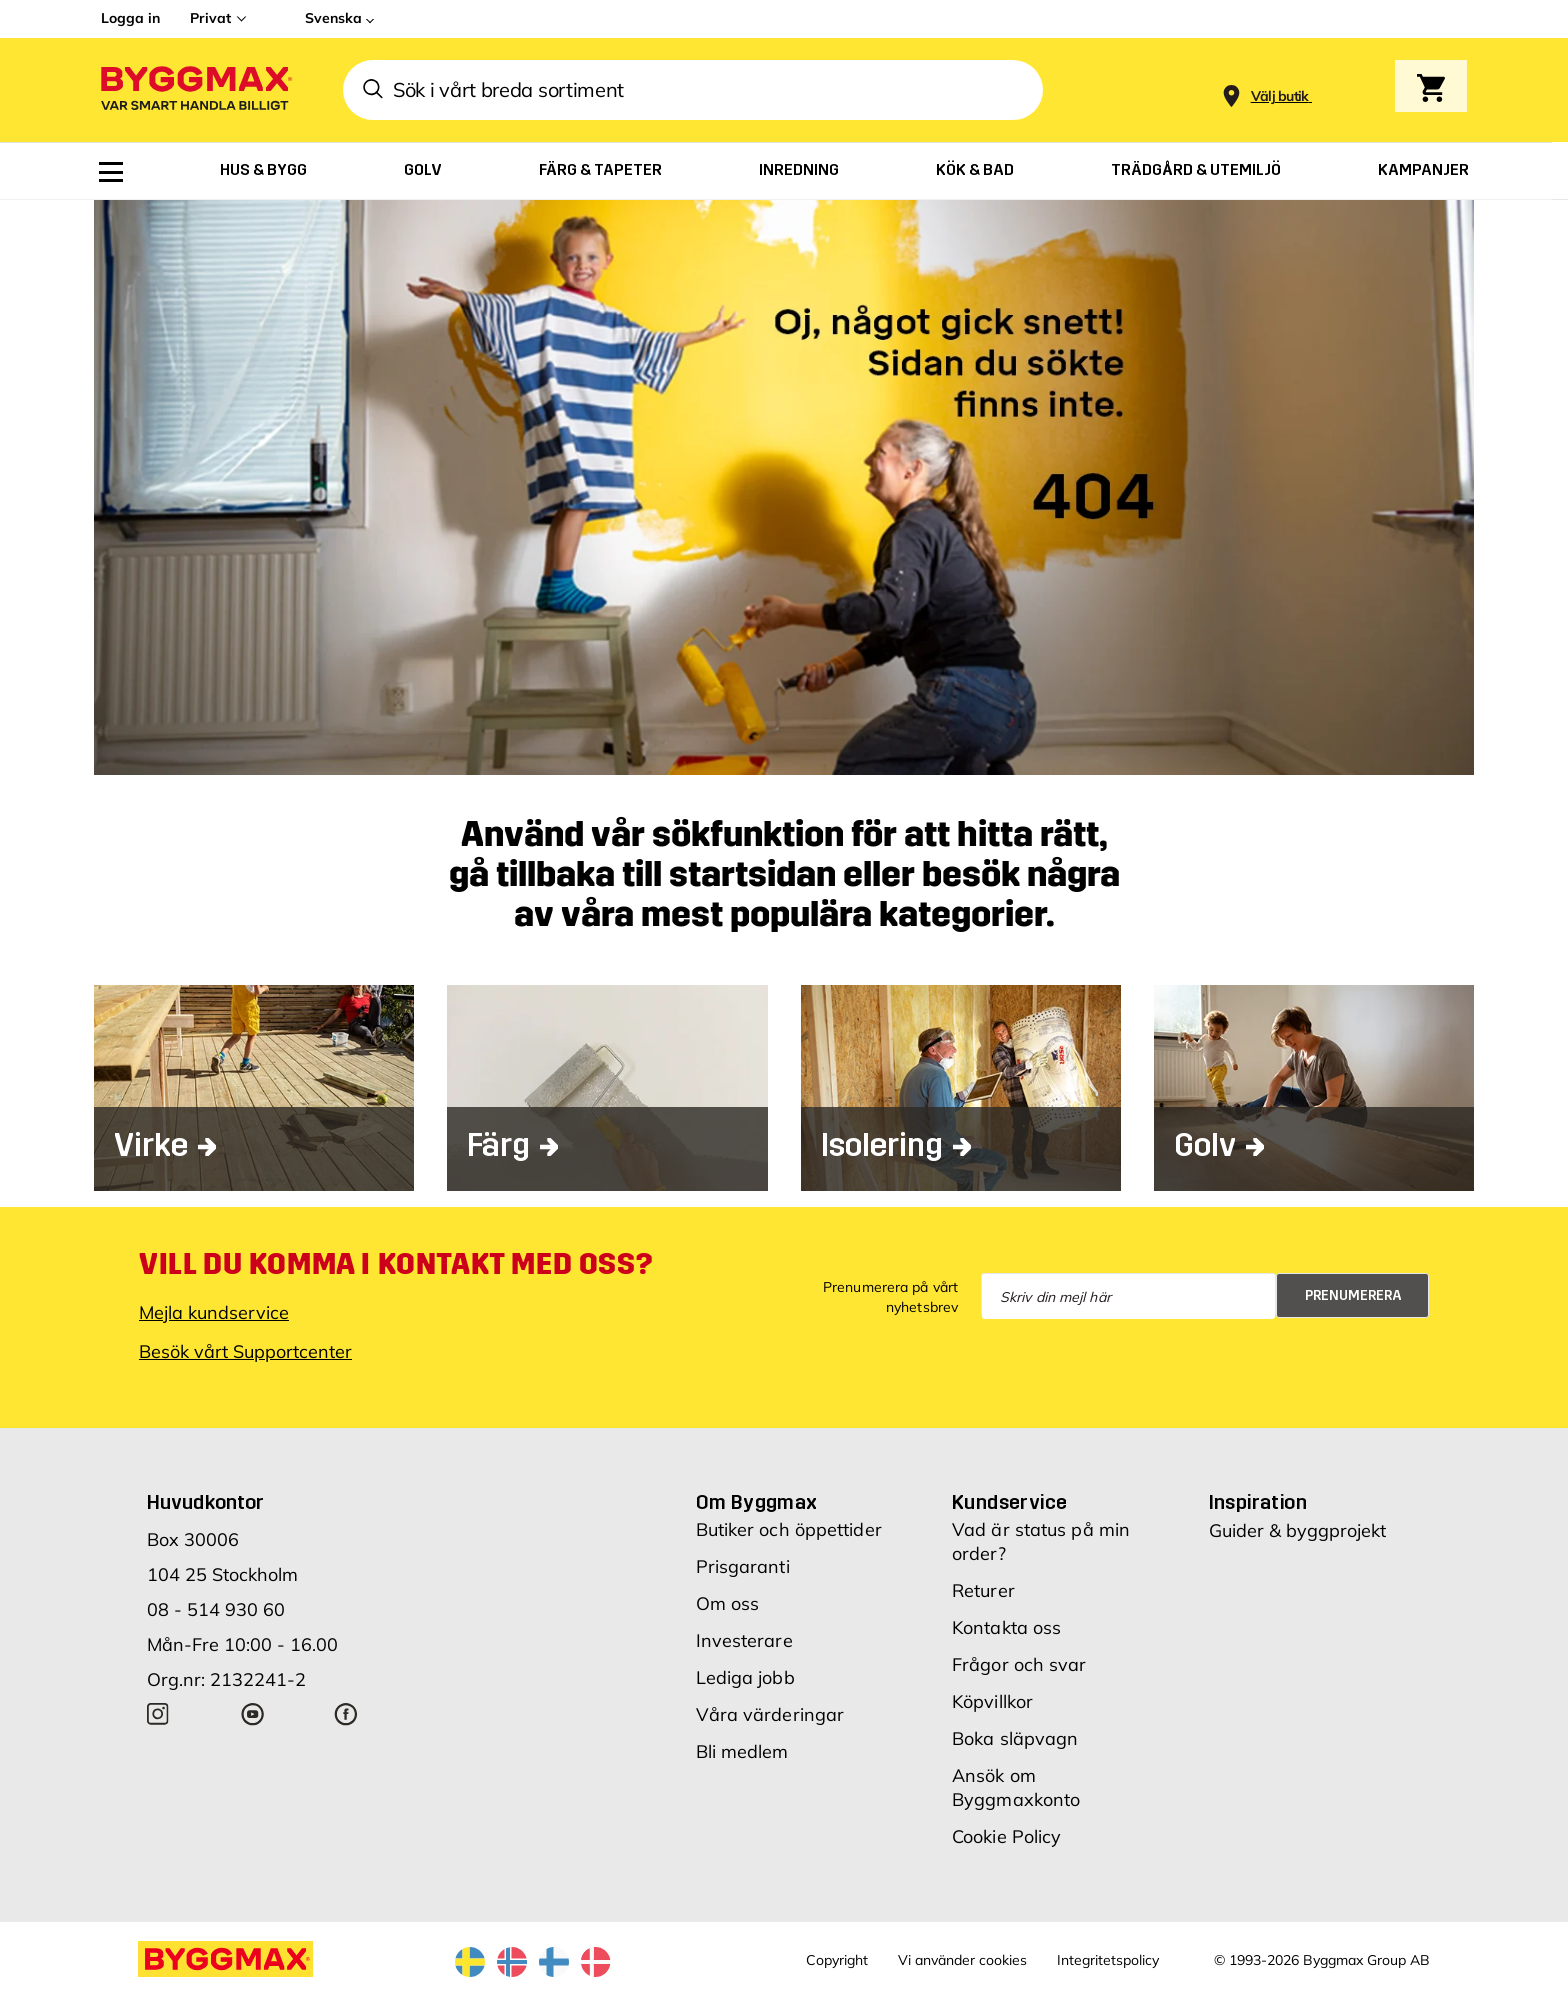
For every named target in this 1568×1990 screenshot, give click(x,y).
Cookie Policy (1006, 1836)
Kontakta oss (1006, 1627)
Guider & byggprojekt (1297, 1530)
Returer (983, 1590)
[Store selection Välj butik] (1280, 96)
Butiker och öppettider (789, 1529)
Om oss (728, 1603)
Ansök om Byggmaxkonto (1016, 1787)
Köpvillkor (992, 1701)
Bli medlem (742, 1751)
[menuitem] (111, 172)
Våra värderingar (770, 1714)
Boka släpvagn (1015, 1738)
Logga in (130, 18)
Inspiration (1258, 1502)
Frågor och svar (1019, 1664)
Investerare (744, 1640)
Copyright (837, 1960)
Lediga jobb (745, 1677)
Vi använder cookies (962, 1960)
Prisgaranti (743, 1566)
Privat (210, 18)
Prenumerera (1353, 1295)
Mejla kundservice (214, 1312)
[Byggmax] (195, 90)
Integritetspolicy (1108, 1960)
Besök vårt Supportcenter (245, 1351)
